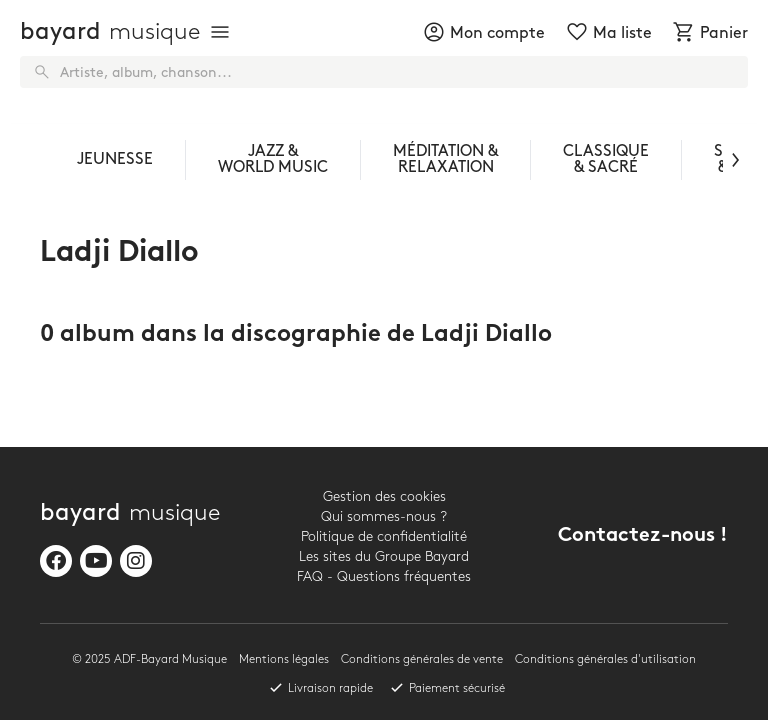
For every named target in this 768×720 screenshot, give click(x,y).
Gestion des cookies (384, 496)
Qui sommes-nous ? (384, 516)
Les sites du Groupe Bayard (384, 556)
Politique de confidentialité (384, 536)
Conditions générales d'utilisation (605, 659)
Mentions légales (284, 659)
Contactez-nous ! (643, 536)
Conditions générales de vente (422, 659)
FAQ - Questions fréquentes (384, 576)
